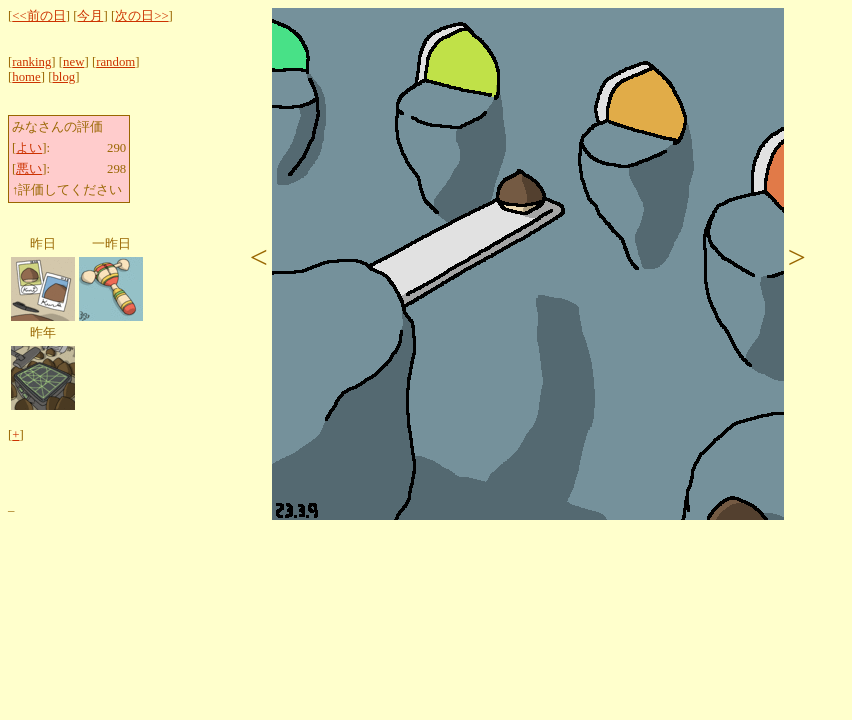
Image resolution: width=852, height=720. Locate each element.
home (26, 77)
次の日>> (141, 16)
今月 (90, 16)
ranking (31, 62)
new (73, 62)
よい (29, 148)
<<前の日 (38, 16)
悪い (29, 169)
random (115, 62)
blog (63, 77)
